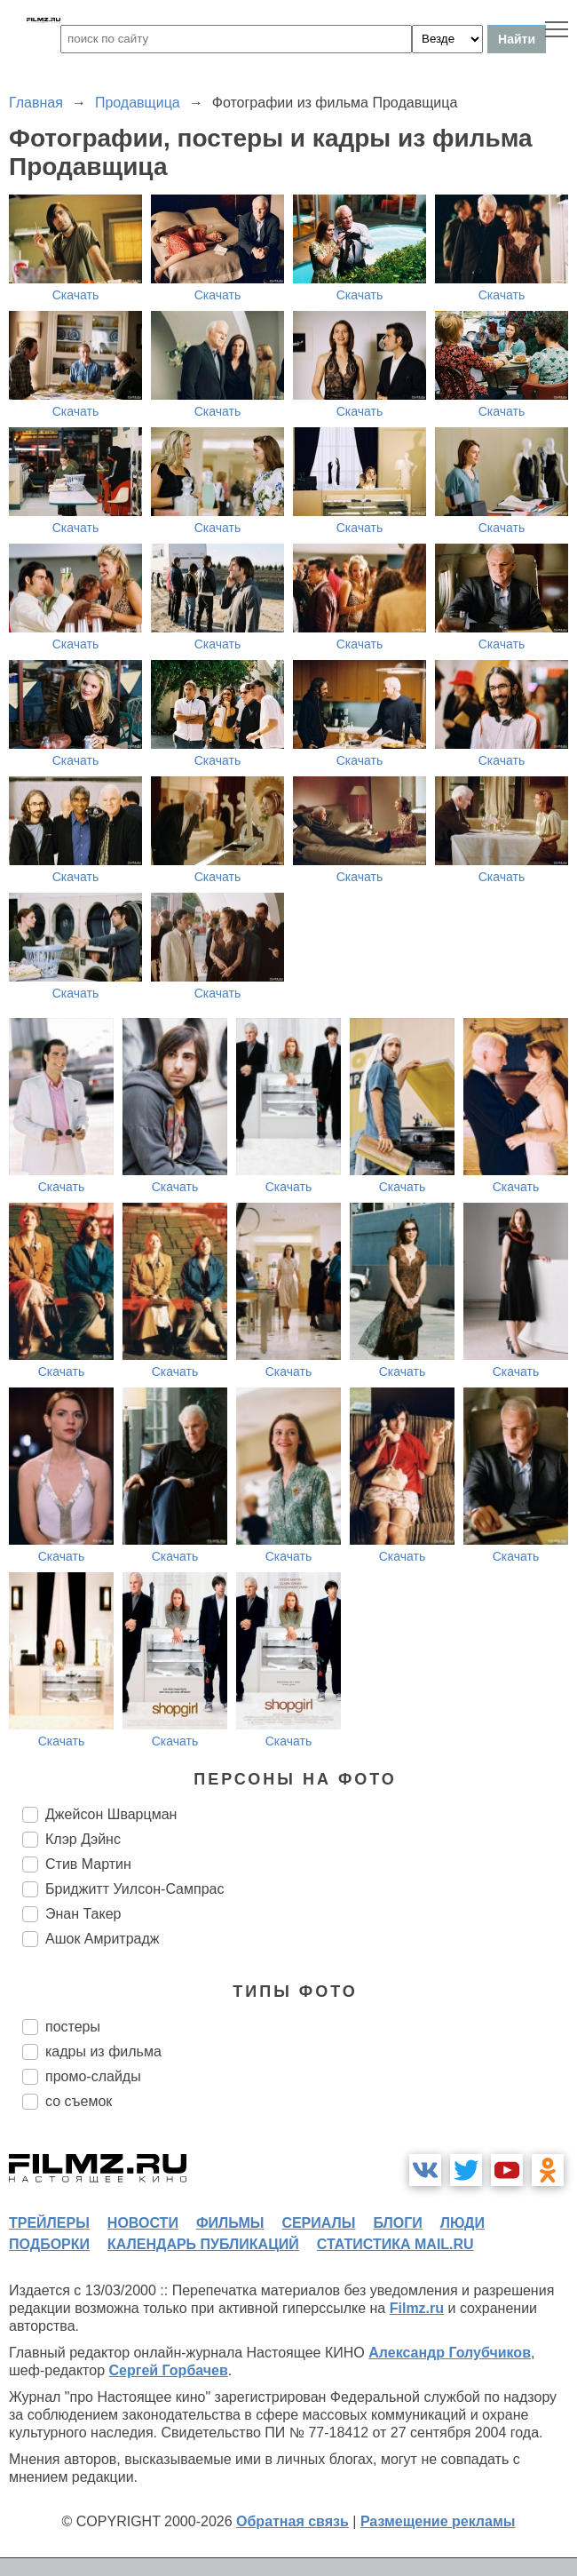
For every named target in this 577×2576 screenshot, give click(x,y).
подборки (49, 2244)
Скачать (75, 295)
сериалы (318, 2222)
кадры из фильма (103, 2051)
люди (462, 2222)
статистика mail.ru (395, 2244)
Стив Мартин (88, 1864)
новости (142, 2222)
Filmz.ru (417, 2308)
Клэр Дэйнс (83, 1839)
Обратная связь (292, 2521)
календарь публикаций (203, 2244)
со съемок (78, 2101)
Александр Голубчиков (449, 2352)
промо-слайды (93, 2076)
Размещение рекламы (438, 2521)
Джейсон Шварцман (111, 1814)
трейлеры (49, 2222)
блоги (397, 2222)
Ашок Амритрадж (102, 1938)
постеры (72, 2026)
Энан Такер (83, 1913)
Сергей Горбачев (167, 2370)
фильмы (230, 2222)
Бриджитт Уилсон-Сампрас (134, 1888)
